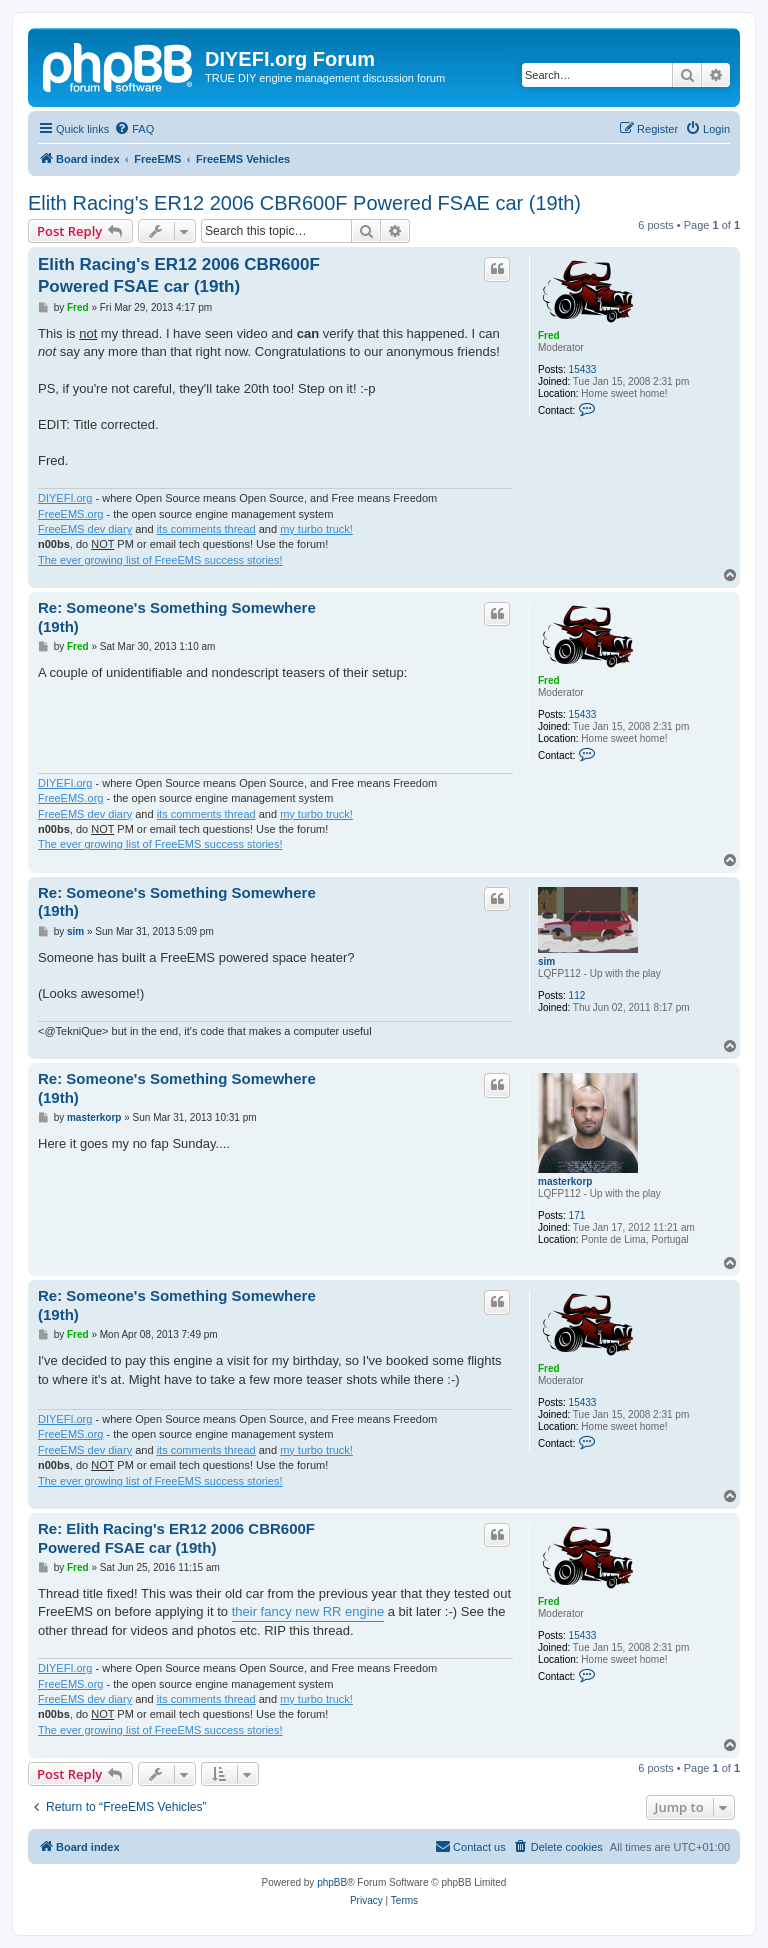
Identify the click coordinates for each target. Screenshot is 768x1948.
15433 (583, 369)
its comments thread (206, 529)
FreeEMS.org (70, 514)
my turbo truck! (316, 529)
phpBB (332, 1882)
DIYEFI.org (65, 498)
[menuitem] (134, 129)
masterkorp (565, 1181)
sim (546, 961)
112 (577, 995)
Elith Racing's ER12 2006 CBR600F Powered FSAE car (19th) (304, 203)
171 (577, 1215)
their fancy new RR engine (308, 1611)
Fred (549, 335)
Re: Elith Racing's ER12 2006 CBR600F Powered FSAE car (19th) (176, 1538)
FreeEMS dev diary (85, 529)
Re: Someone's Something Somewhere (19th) (177, 617)
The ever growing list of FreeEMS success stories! (160, 560)
